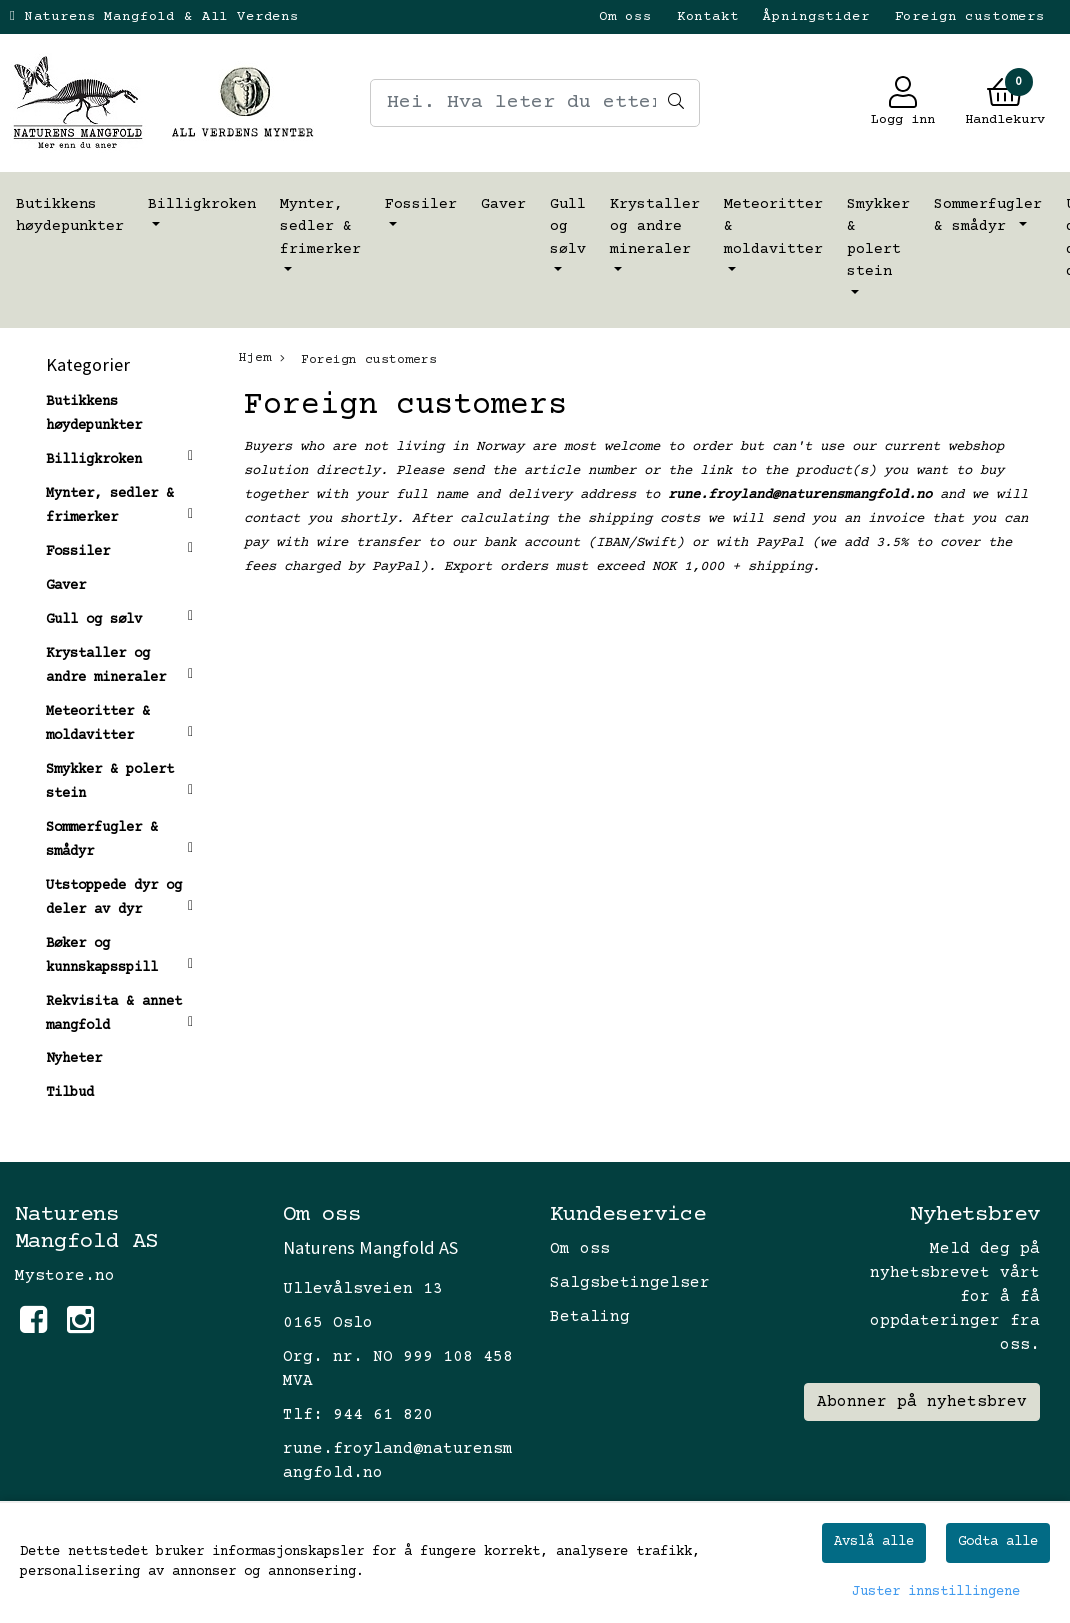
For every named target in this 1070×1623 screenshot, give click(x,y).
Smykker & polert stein (878, 238)
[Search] (535, 103)
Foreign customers (970, 17)
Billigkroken (202, 204)
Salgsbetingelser (630, 1283)
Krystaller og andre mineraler (655, 227)
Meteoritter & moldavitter (773, 227)
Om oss (625, 17)
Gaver (503, 204)
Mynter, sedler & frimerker (320, 227)
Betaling (590, 1317)
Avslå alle (874, 1542)
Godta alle (998, 1542)
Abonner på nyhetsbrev (922, 1402)
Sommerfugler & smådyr (988, 216)
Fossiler (421, 204)
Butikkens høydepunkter (70, 216)
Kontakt (708, 17)
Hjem (255, 358)
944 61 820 (383, 1415)
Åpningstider (816, 17)
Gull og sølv (568, 227)
